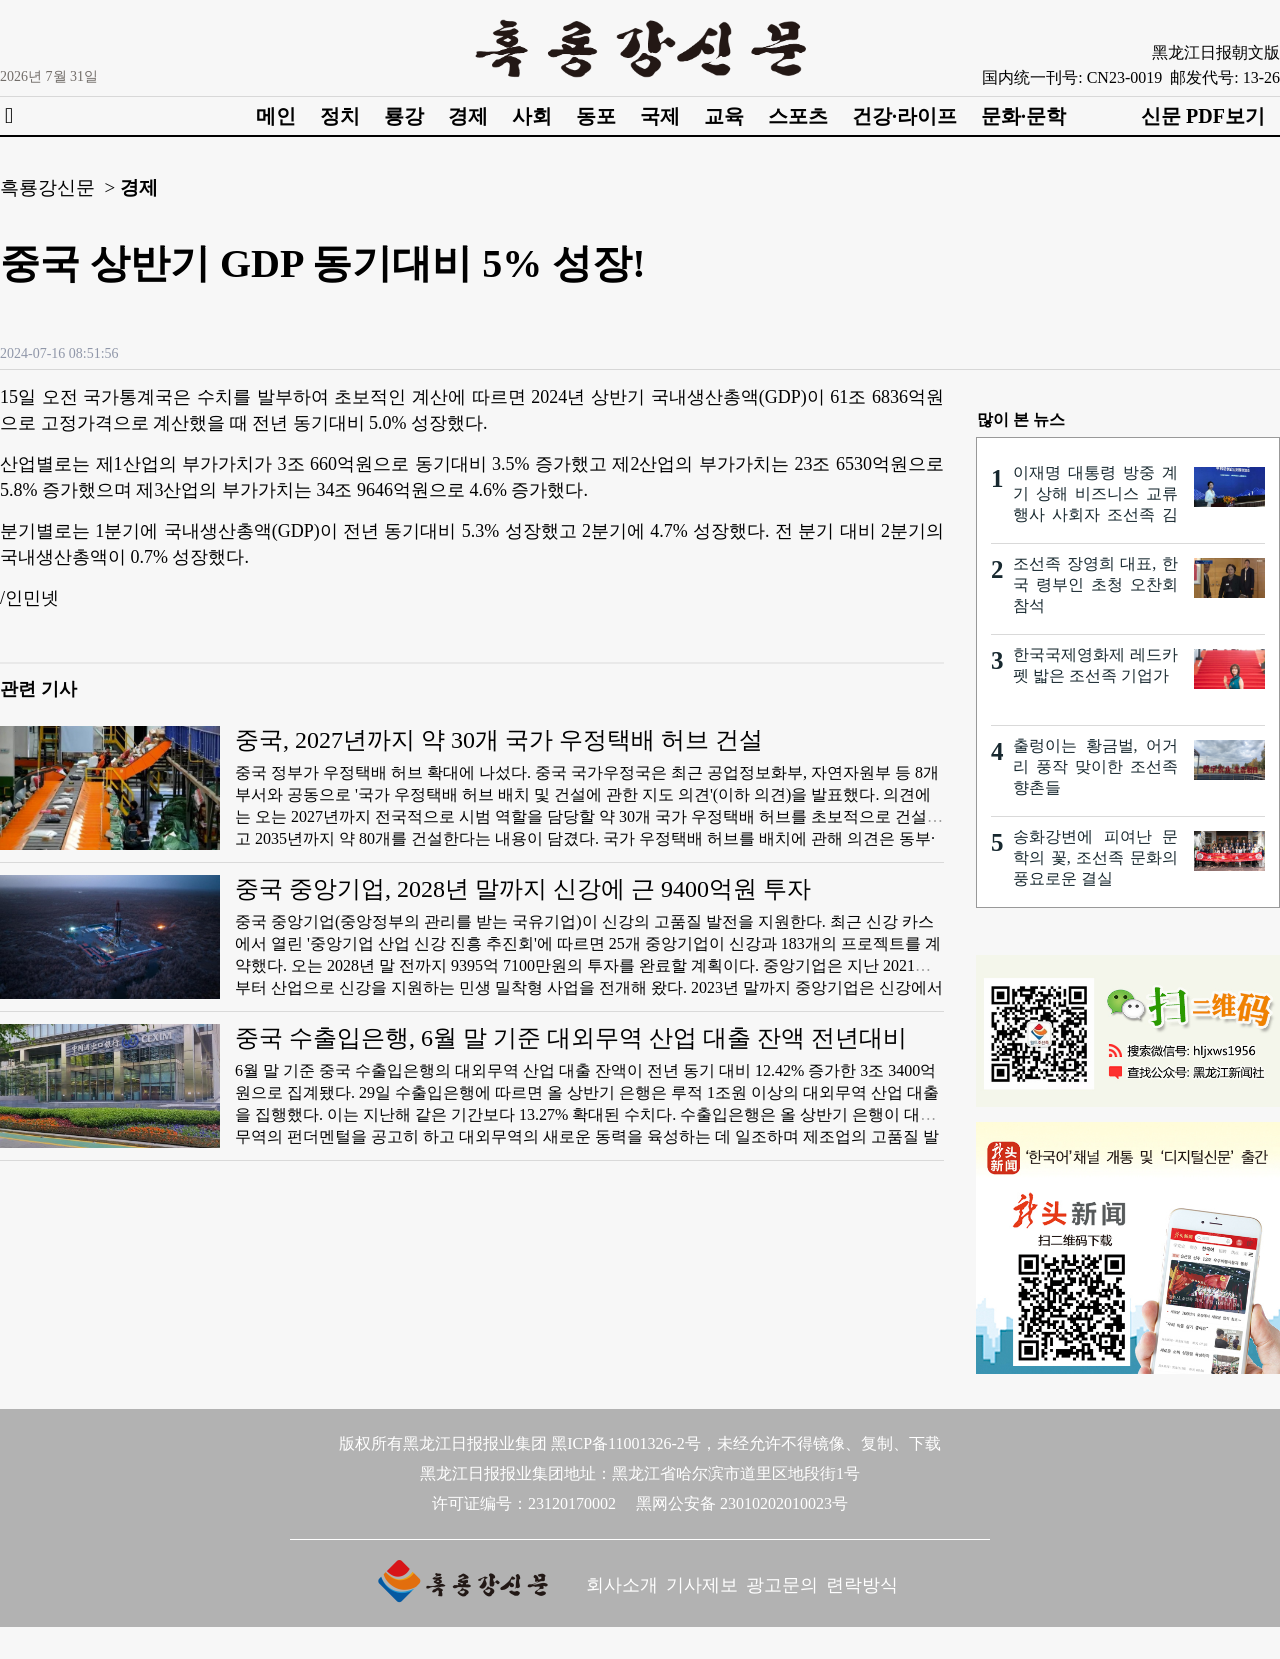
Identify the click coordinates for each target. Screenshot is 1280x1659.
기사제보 (702, 1585)
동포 (596, 116)
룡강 (404, 116)
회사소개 (622, 1585)
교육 (724, 116)
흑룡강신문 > (57, 187)
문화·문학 (1023, 116)
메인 (276, 116)
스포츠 (798, 116)
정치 (340, 116)
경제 (468, 116)
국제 (660, 116)
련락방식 (862, 1585)
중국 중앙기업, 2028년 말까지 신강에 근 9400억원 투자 (523, 889)
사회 (532, 116)
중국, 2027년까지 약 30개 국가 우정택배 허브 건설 (499, 740)
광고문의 (782, 1585)
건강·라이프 (904, 116)
